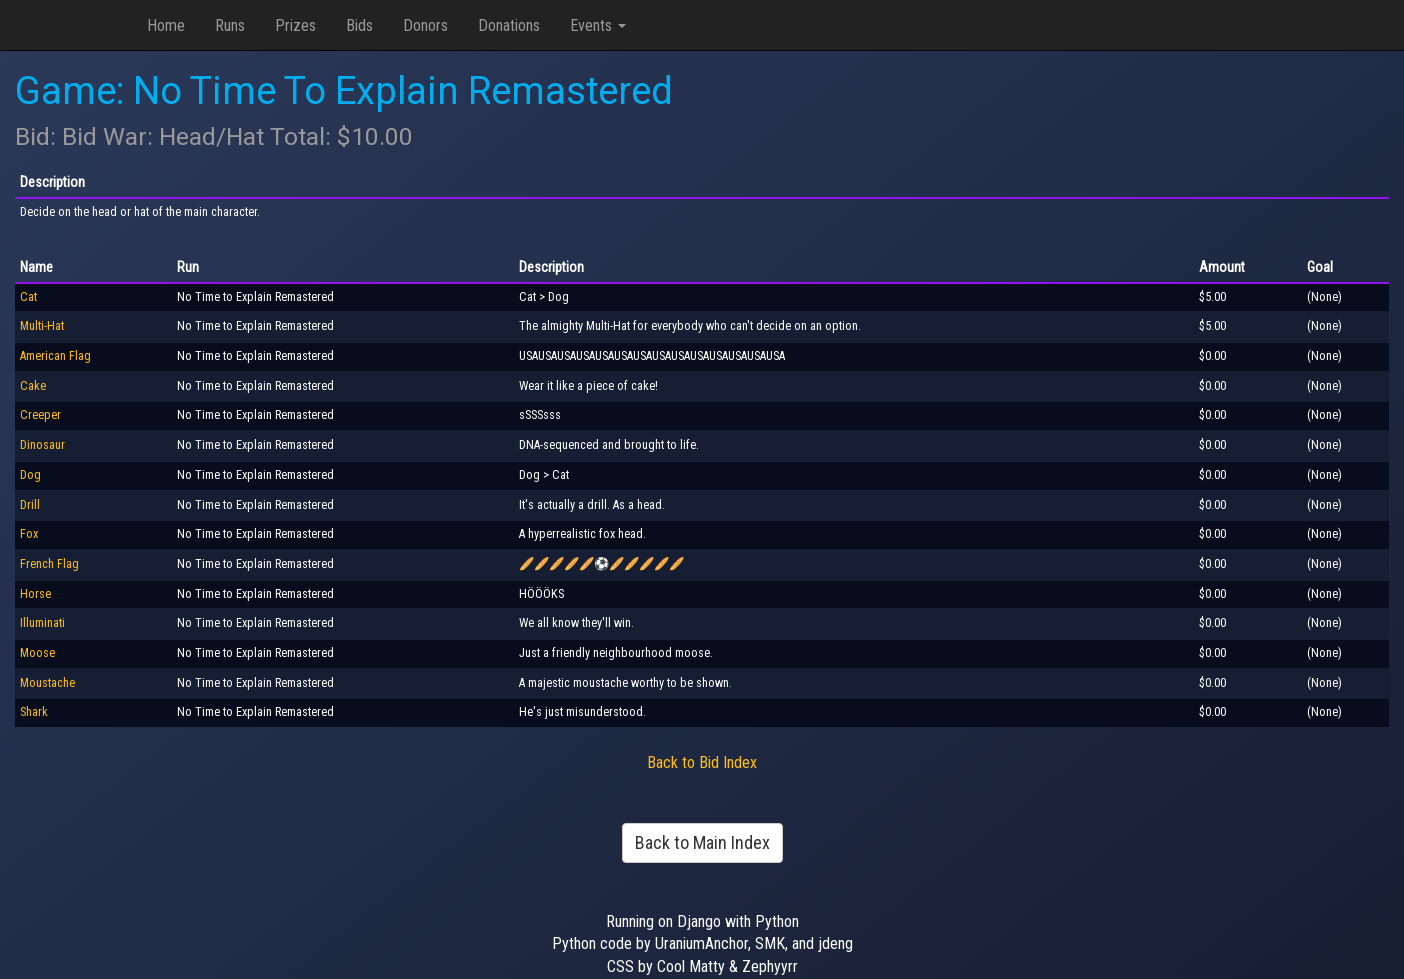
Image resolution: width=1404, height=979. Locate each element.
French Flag (49, 564)
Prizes (295, 25)
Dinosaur (42, 445)
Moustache (47, 683)
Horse (35, 594)
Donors (425, 25)
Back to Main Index (702, 842)
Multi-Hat (42, 326)
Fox (29, 534)
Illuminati (42, 623)
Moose (37, 653)
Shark (34, 712)
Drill (30, 505)
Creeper (40, 415)
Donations (509, 25)
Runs (230, 25)
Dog (30, 475)
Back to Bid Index (702, 762)
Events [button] (598, 25)
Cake (33, 386)
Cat (28, 297)
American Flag (55, 356)
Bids (359, 25)
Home (166, 25)
